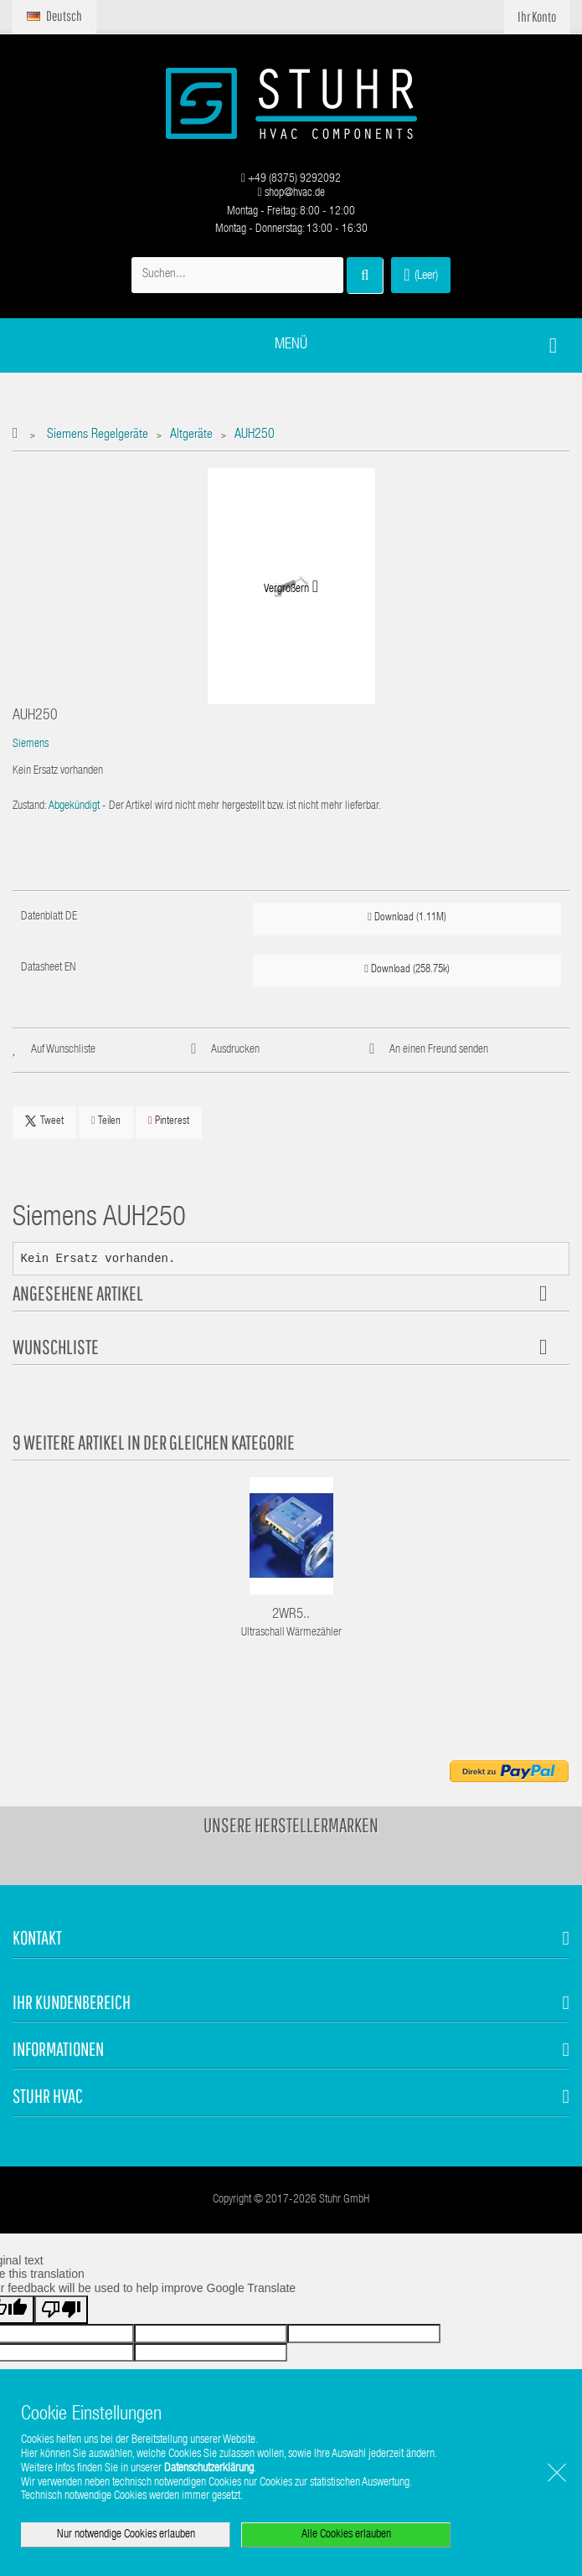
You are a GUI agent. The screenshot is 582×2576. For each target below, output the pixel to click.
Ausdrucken (235, 1050)
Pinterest (168, 1121)
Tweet (44, 1121)
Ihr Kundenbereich (72, 2002)
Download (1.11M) (407, 917)
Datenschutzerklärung (209, 2469)
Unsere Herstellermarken (291, 1825)
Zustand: (30, 806)
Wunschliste (56, 1346)
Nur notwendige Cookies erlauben (126, 2535)
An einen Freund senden (438, 1050)
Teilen (106, 1121)
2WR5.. (291, 1615)
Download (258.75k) (407, 969)
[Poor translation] (61, 2309)
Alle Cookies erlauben (346, 2535)
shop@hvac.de (290, 193)
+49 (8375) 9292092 (291, 179)
